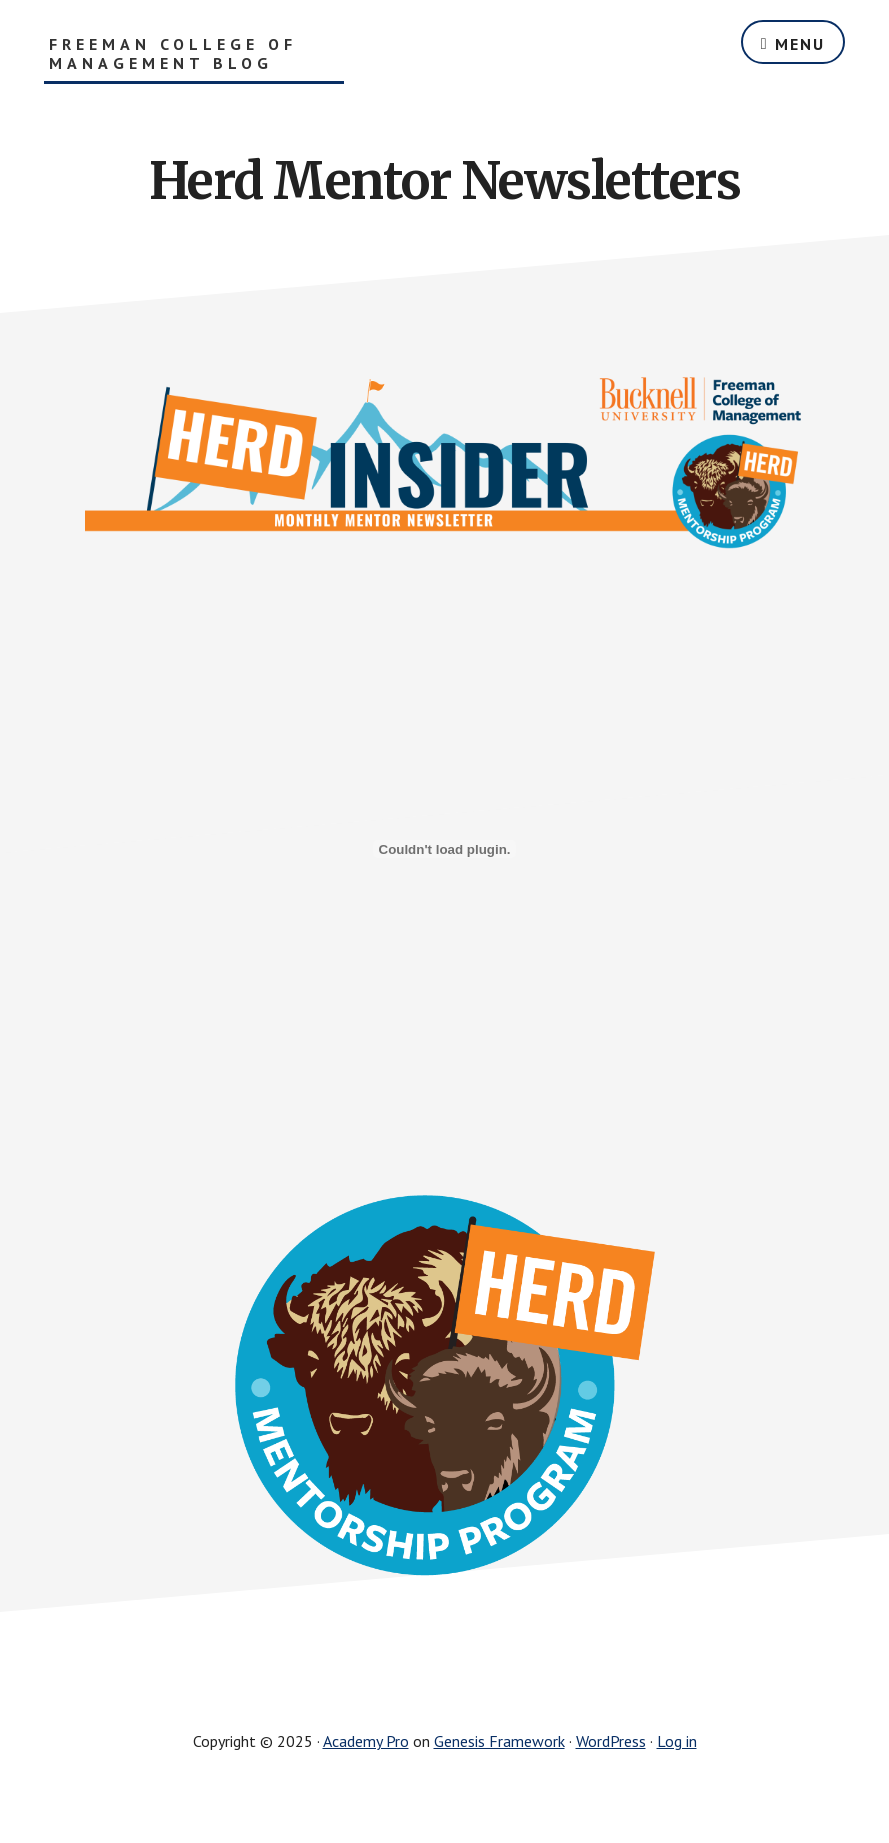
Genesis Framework (499, 1741)
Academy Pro (366, 1741)
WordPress (611, 1741)
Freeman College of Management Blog (173, 54)
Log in (677, 1741)
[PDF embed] (445, 849)
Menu (800, 44)
